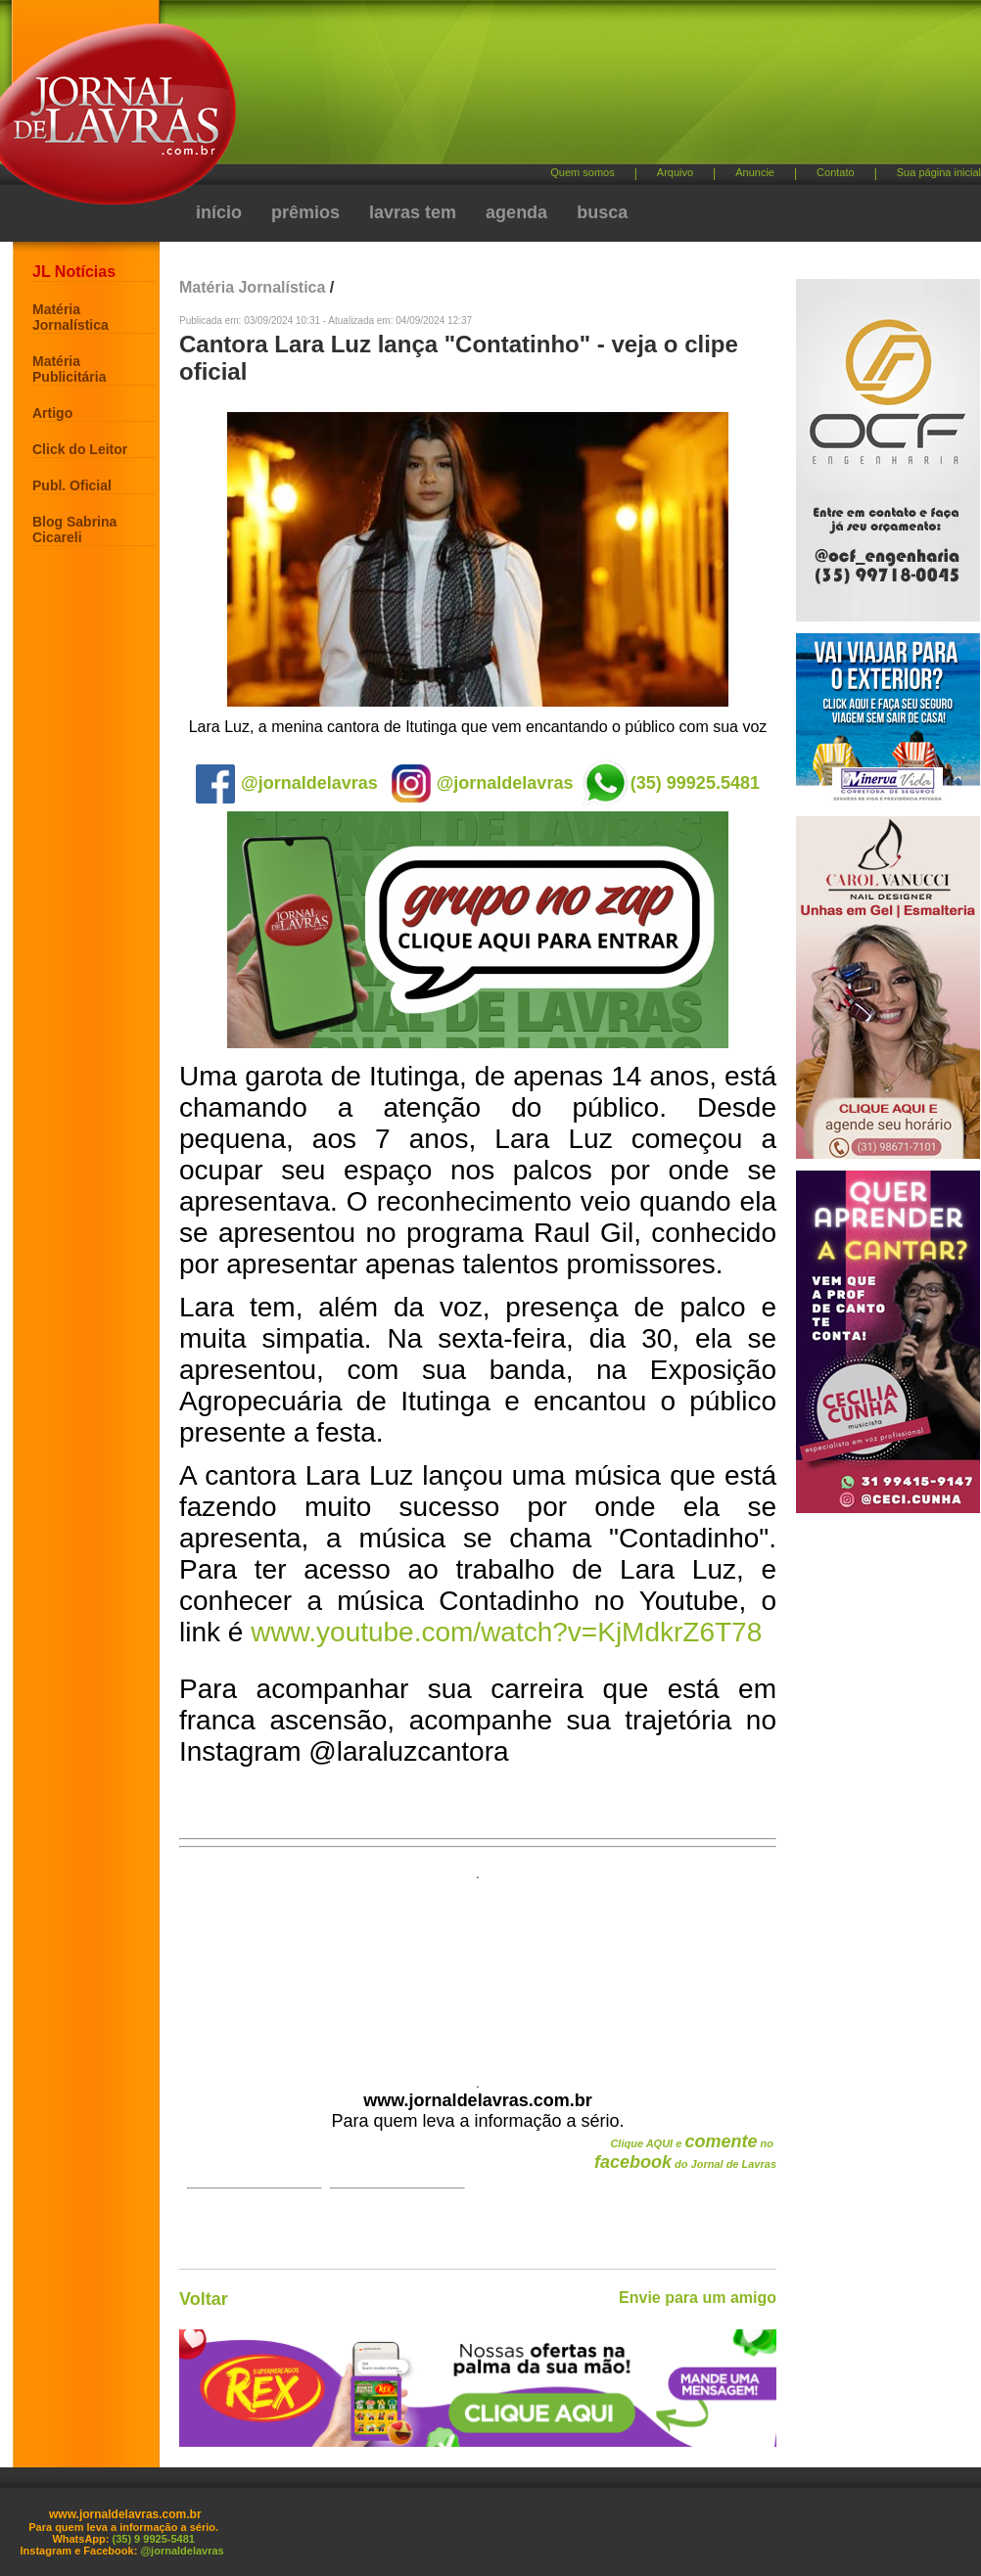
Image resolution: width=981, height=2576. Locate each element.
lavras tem (412, 212)
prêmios (305, 212)
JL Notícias (74, 271)
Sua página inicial (939, 172)
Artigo (52, 413)
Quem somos (582, 172)
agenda (516, 212)
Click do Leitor (79, 449)
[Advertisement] (454, 151)
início (219, 212)
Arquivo (675, 172)
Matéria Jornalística (70, 317)
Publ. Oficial (72, 485)
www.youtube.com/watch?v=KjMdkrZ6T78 (506, 1632)
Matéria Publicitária (69, 369)
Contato (836, 172)
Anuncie (754, 172)
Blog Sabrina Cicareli (74, 529)
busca (602, 212)
